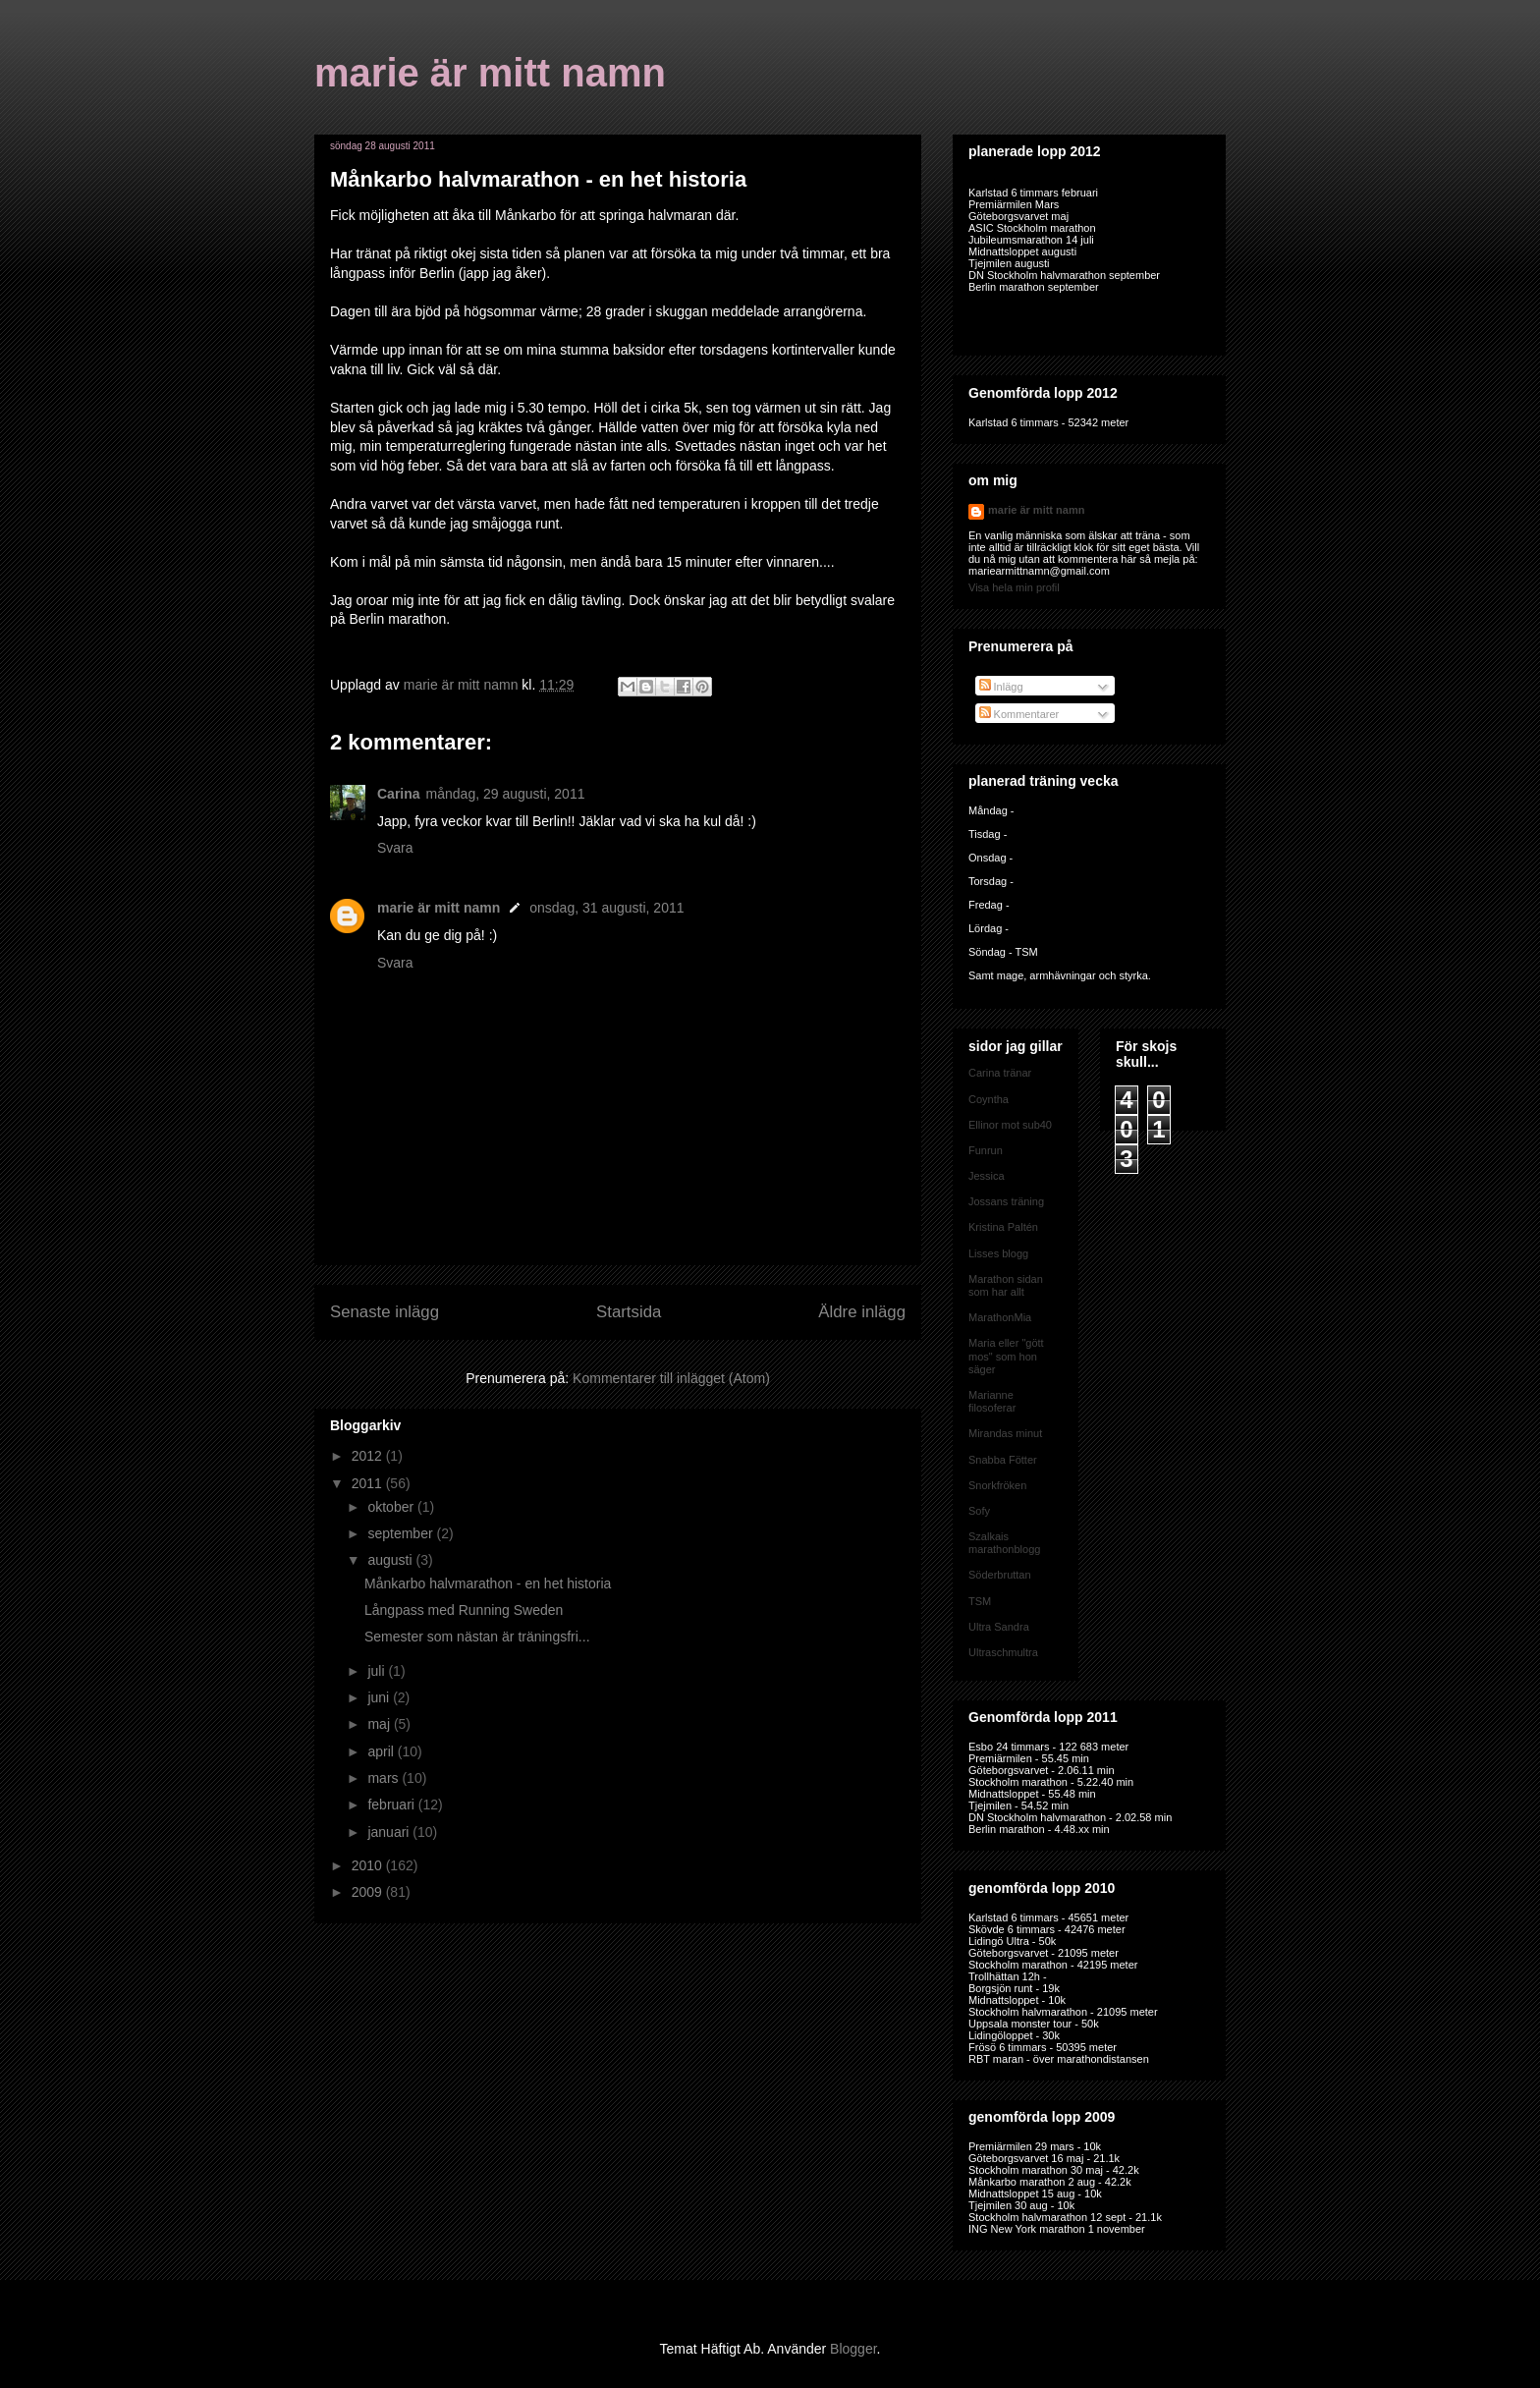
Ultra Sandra (998, 1627)
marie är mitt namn (490, 72)
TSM (979, 1601)
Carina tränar (999, 1073)
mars (384, 1778)
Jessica (986, 1176)
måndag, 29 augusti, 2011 (505, 794)
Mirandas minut (1005, 1433)
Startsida (628, 1312)
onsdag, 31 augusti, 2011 (606, 908)
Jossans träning (1006, 1201)
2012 (369, 1456)
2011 (369, 1483)
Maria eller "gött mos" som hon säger (1006, 1355)
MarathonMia (999, 1317)
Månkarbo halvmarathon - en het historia (487, 1583)
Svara (395, 848)
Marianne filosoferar (992, 1401)
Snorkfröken (997, 1485)
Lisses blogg (998, 1253)
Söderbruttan (999, 1575)
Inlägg (1001, 687)
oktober (392, 1507)
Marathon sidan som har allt (1005, 1285)
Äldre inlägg (862, 1312)
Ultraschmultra (1003, 1652)
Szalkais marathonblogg (1004, 1542)
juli (377, 1671)
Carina (398, 794)
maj (380, 1724)
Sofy (979, 1511)
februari (392, 1804)
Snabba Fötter (1002, 1460)
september (401, 1533)
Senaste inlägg (384, 1312)
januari (389, 1832)
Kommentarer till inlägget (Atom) (671, 1378)
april (382, 1751)
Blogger (853, 2349)
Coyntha (988, 1099)
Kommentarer (1019, 714)
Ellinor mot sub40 (1010, 1125)
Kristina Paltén (1003, 1227)
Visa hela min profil (1014, 587)
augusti (391, 1560)
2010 (369, 1865)
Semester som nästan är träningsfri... (477, 1636)
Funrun (985, 1150)
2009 (369, 1892)
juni (380, 1697)
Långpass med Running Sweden (463, 1610)
